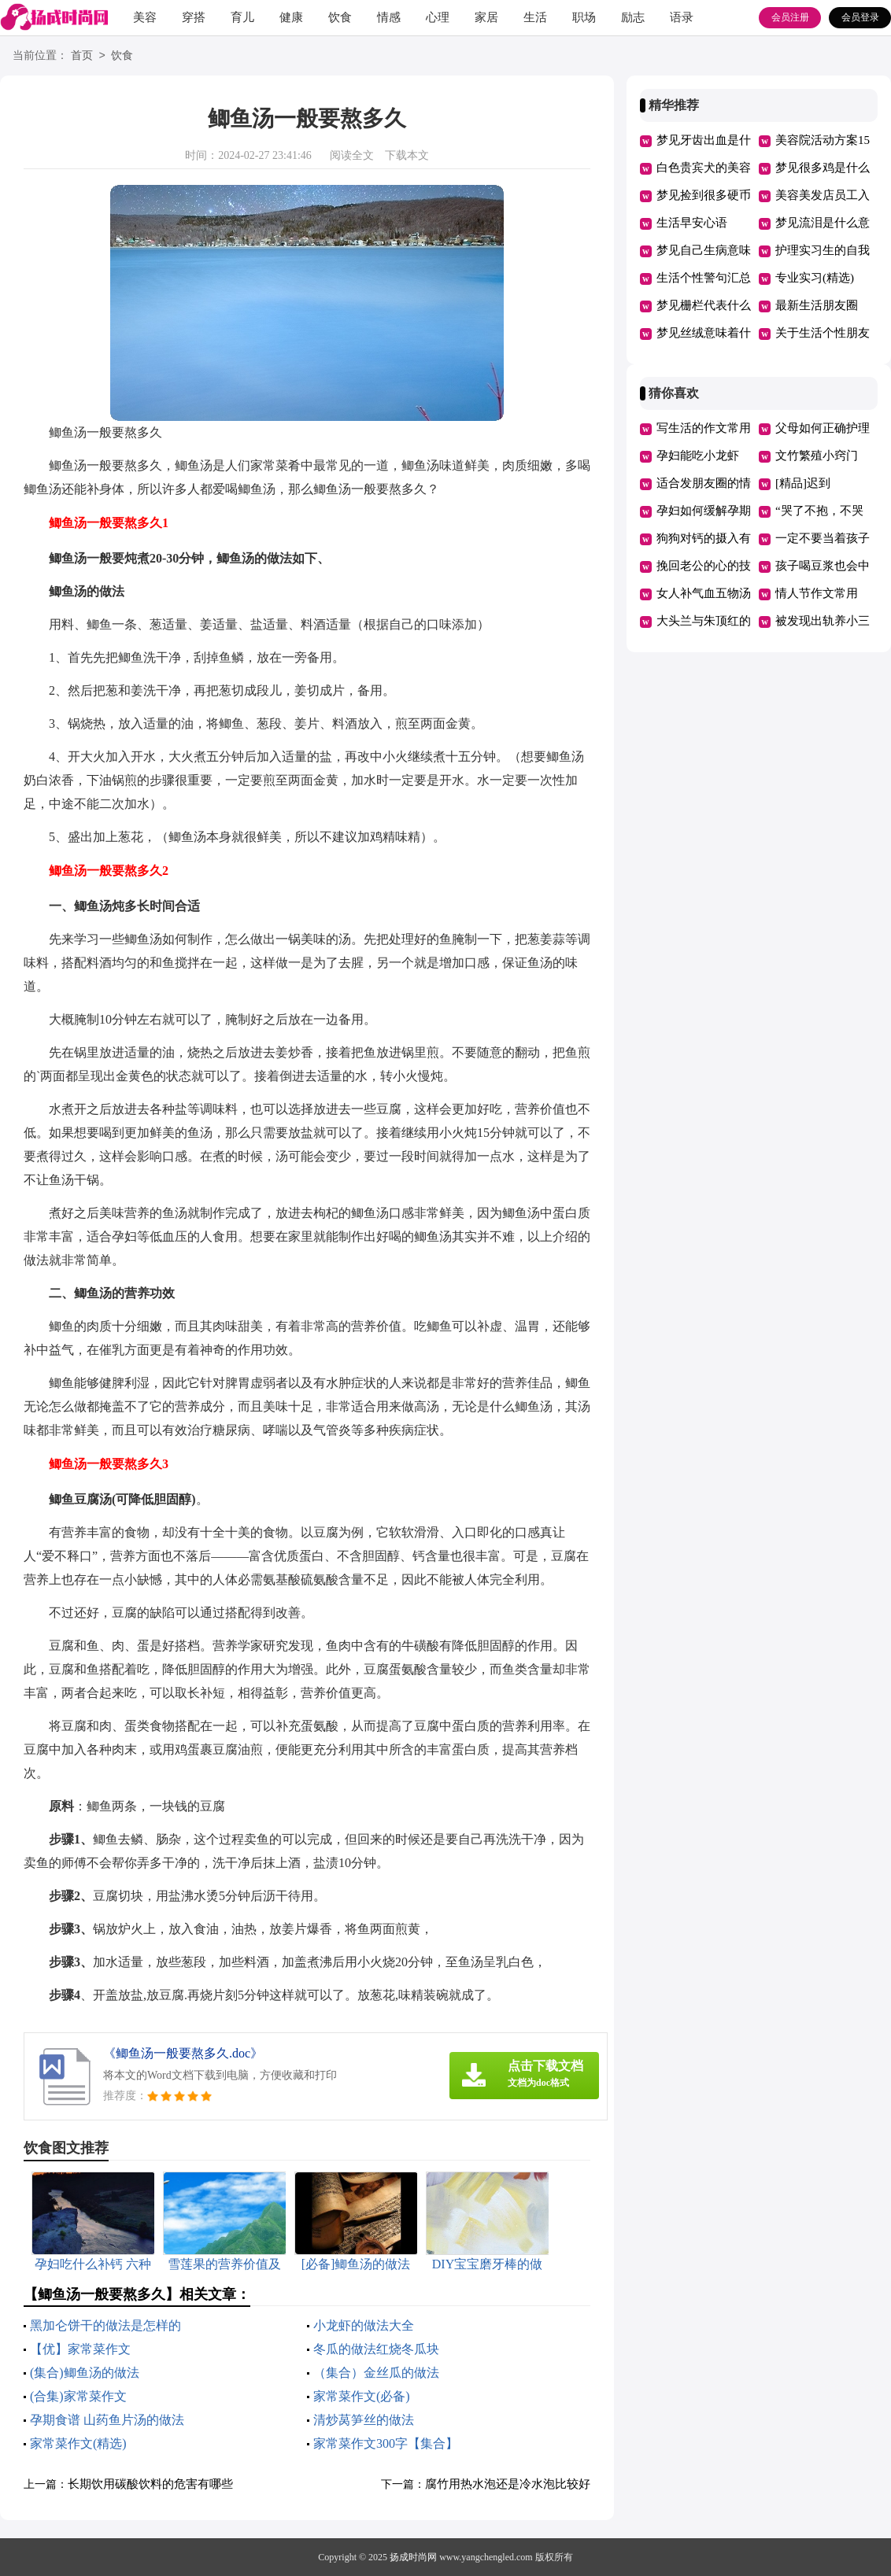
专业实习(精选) (814, 277)
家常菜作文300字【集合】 (385, 2443)
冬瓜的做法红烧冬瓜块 (376, 2349)
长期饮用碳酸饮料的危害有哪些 (150, 2484)
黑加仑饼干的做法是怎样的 (105, 2325)
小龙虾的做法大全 (363, 2325)
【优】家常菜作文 (80, 2349)
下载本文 (407, 155)
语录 (681, 17)
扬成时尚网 (413, 2557)
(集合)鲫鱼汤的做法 (84, 2372)
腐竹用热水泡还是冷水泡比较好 (507, 2484)
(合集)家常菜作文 (78, 2396)
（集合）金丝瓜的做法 (376, 2372)
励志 (633, 17)
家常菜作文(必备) (361, 2396)
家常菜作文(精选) (78, 2443)
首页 (82, 56)
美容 (145, 17)
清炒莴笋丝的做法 (363, 2420)
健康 (291, 17)
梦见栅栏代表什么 (703, 305)
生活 (535, 17)
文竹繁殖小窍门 (816, 455)
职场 (584, 17)
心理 (437, 17)
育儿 (242, 17)
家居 (486, 17)
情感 (389, 17)
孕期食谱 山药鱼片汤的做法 (107, 2420)
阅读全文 (352, 155)
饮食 (340, 17)
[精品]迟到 (802, 483)
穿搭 (193, 17)
